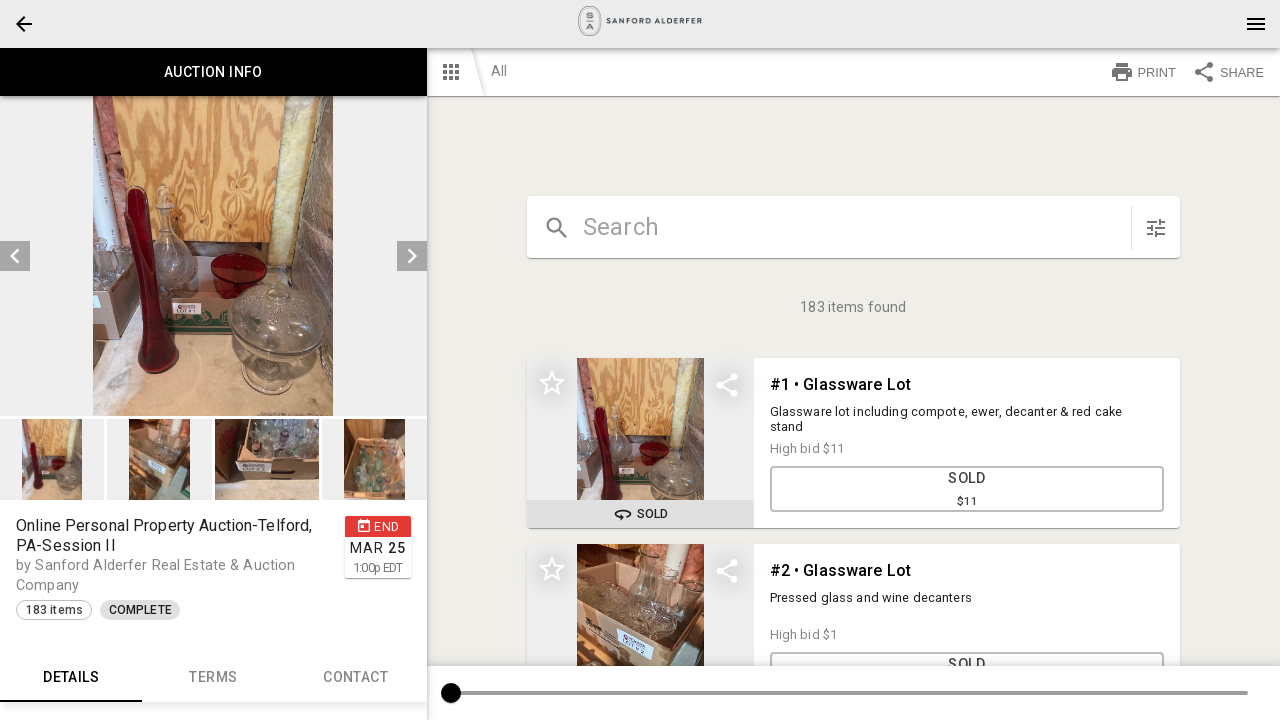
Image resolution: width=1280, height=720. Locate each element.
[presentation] (640, 24)
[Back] (24, 24)
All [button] (499, 71)
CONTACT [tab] (355, 678)
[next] (412, 256)
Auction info (213, 72)
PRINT (1143, 72)
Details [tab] (71, 678)
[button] (24, 24)
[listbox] (213, 256)
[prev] (15, 256)
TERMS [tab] (213, 678)
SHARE (1228, 72)
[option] (213, 256)
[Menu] (1256, 24)
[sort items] (1156, 228)
